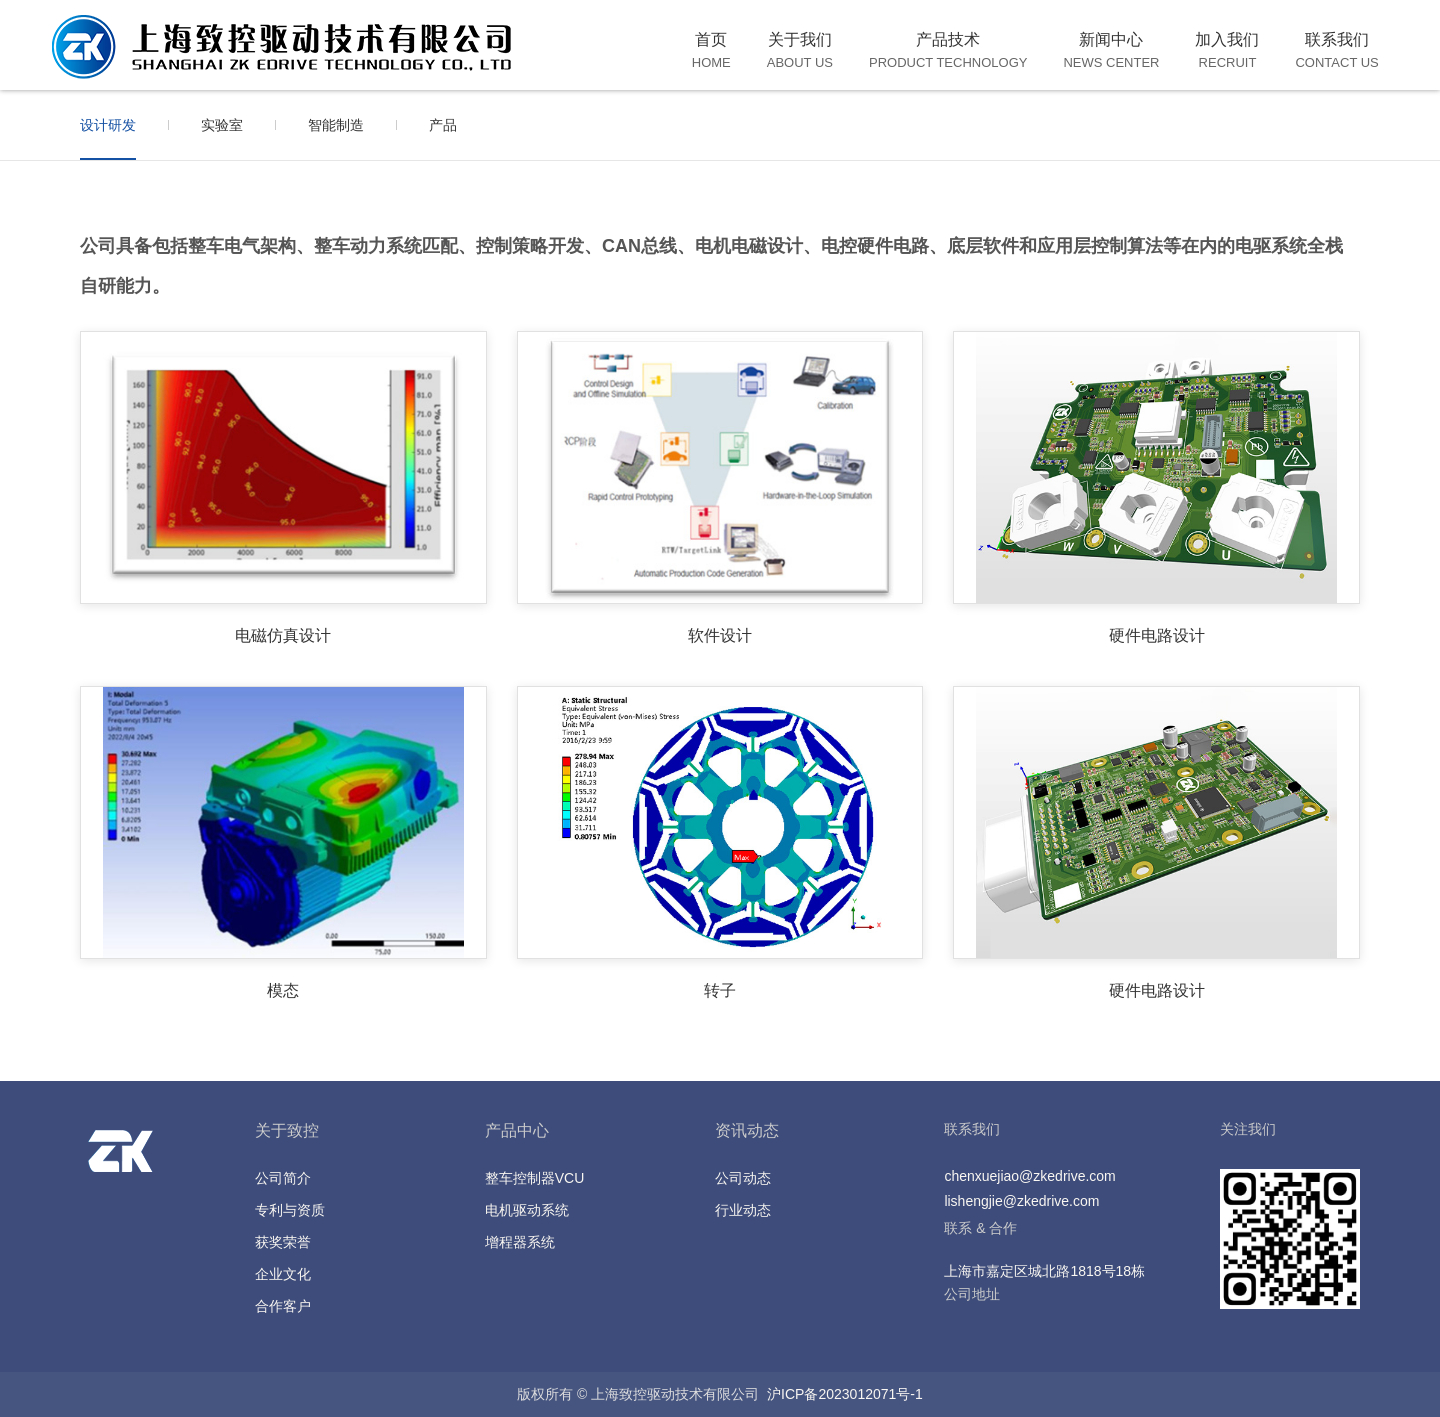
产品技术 (948, 50)
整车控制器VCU (535, 1178)
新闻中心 (1111, 50)
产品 (443, 125)
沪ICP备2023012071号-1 (845, 1394)
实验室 (222, 125)
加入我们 (1227, 50)
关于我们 (800, 50)
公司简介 (283, 1178)
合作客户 (283, 1306)
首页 (711, 50)
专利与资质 (290, 1210)
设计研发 (108, 125)
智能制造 (336, 125)
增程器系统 (520, 1242)
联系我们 (1336, 50)
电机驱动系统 (527, 1210)
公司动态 (743, 1178)
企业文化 (283, 1274)
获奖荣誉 (283, 1242)
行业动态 (743, 1210)
